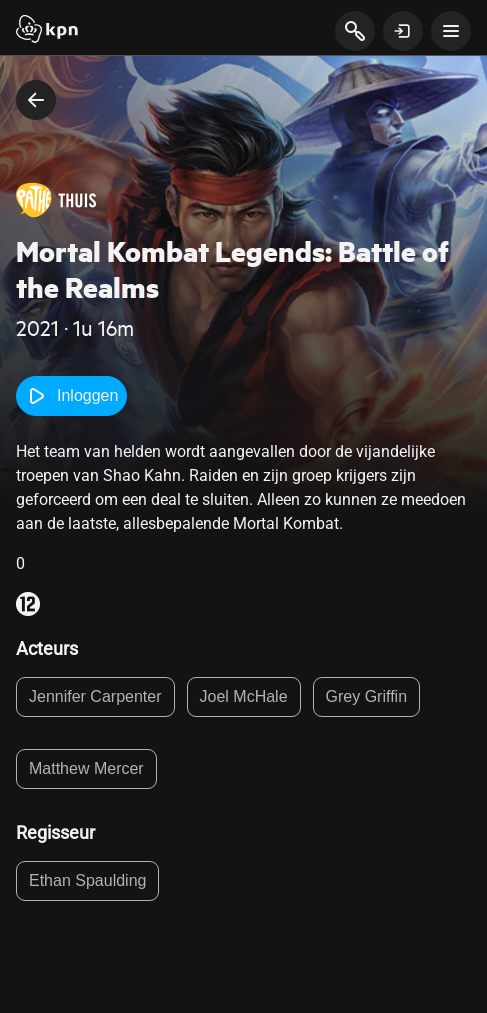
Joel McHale (244, 696)
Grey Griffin (367, 696)
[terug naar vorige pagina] (36, 100)
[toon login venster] (403, 31)
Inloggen (71, 396)
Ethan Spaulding (87, 880)
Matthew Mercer (86, 768)
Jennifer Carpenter (95, 696)
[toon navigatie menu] (451, 31)
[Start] (47, 31)
